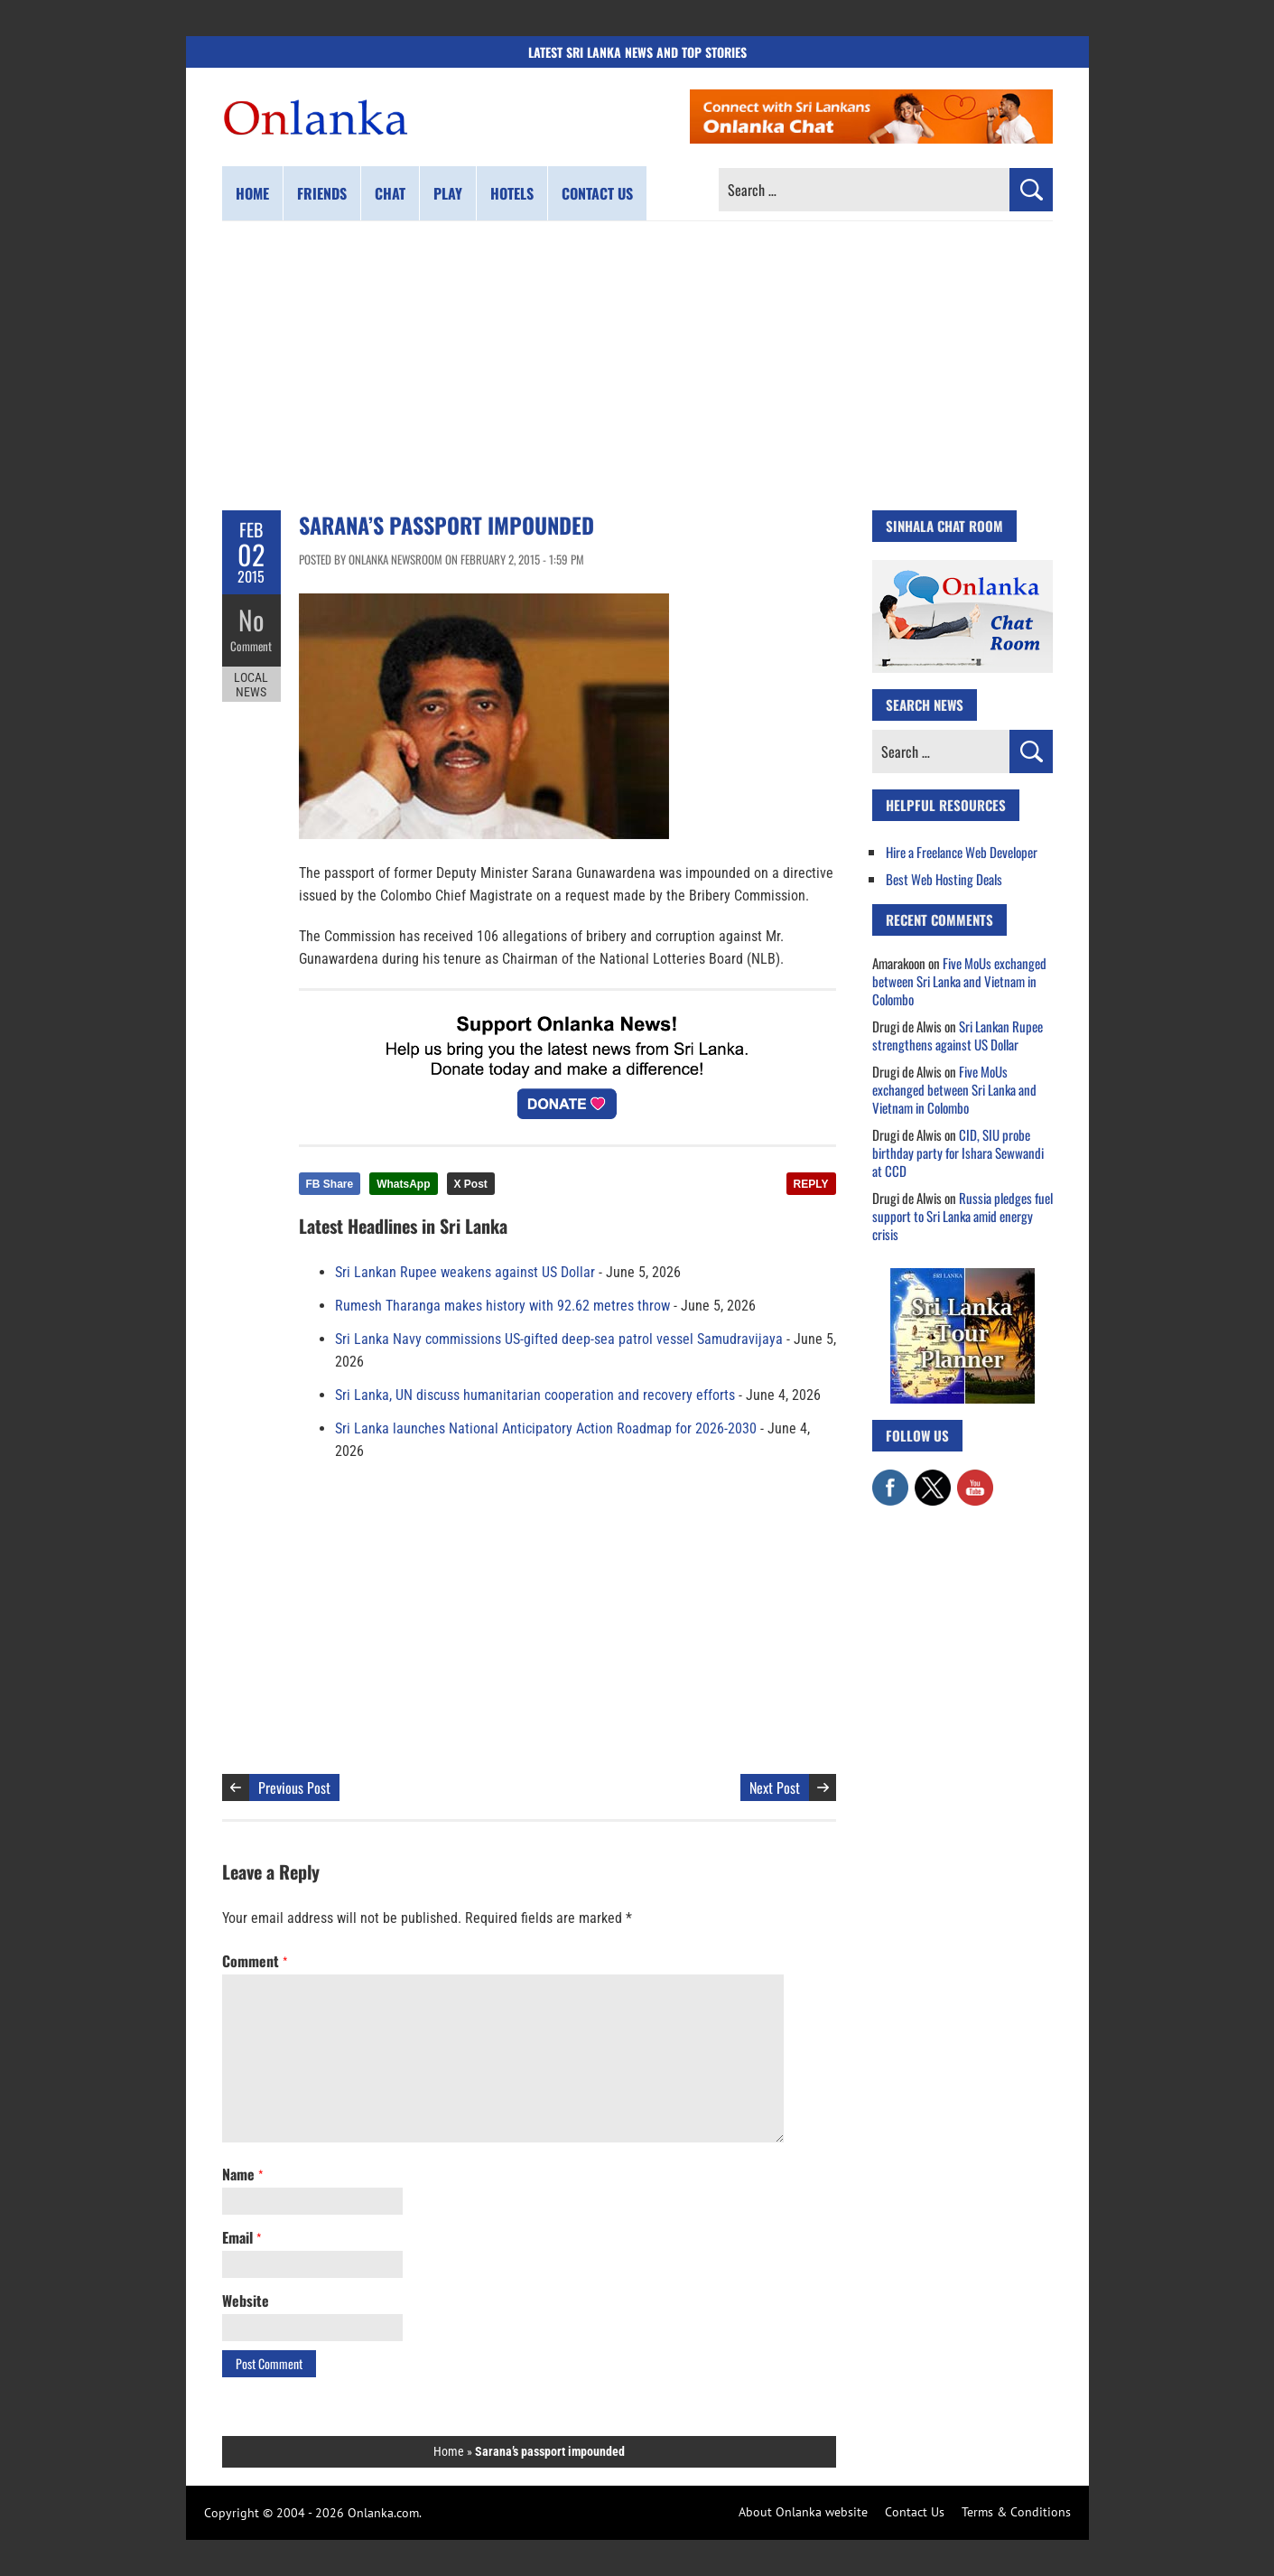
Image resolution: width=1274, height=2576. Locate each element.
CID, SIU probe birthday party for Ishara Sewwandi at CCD (958, 1153)
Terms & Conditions (1016, 2512)
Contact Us (914, 2512)
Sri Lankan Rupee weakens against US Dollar (465, 1272)
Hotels (512, 193)
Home (252, 193)
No (251, 619)
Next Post (774, 1787)
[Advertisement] (637, 365)
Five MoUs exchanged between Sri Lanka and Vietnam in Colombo (959, 981)
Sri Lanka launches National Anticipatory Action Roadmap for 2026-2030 (546, 1428)
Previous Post (294, 1787)
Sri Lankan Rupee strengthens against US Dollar (957, 1035)
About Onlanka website (803, 2512)
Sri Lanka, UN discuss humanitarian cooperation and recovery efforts (535, 1395)
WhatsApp (403, 1184)
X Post (471, 1184)
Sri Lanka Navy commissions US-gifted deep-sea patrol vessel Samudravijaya (559, 1339)
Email (241, 2237)
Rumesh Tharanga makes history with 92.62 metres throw (502, 1305)
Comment (251, 646)
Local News (251, 684)
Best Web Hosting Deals (944, 879)
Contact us (597, 193)
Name (242, 2174)
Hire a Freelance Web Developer (961, 852)
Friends (322, 193)
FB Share (330, 1184)
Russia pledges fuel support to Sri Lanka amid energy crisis (962, 1216)
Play (447, 193)
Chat (390, 193)
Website (245, 2300)
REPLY (811, 1184)
